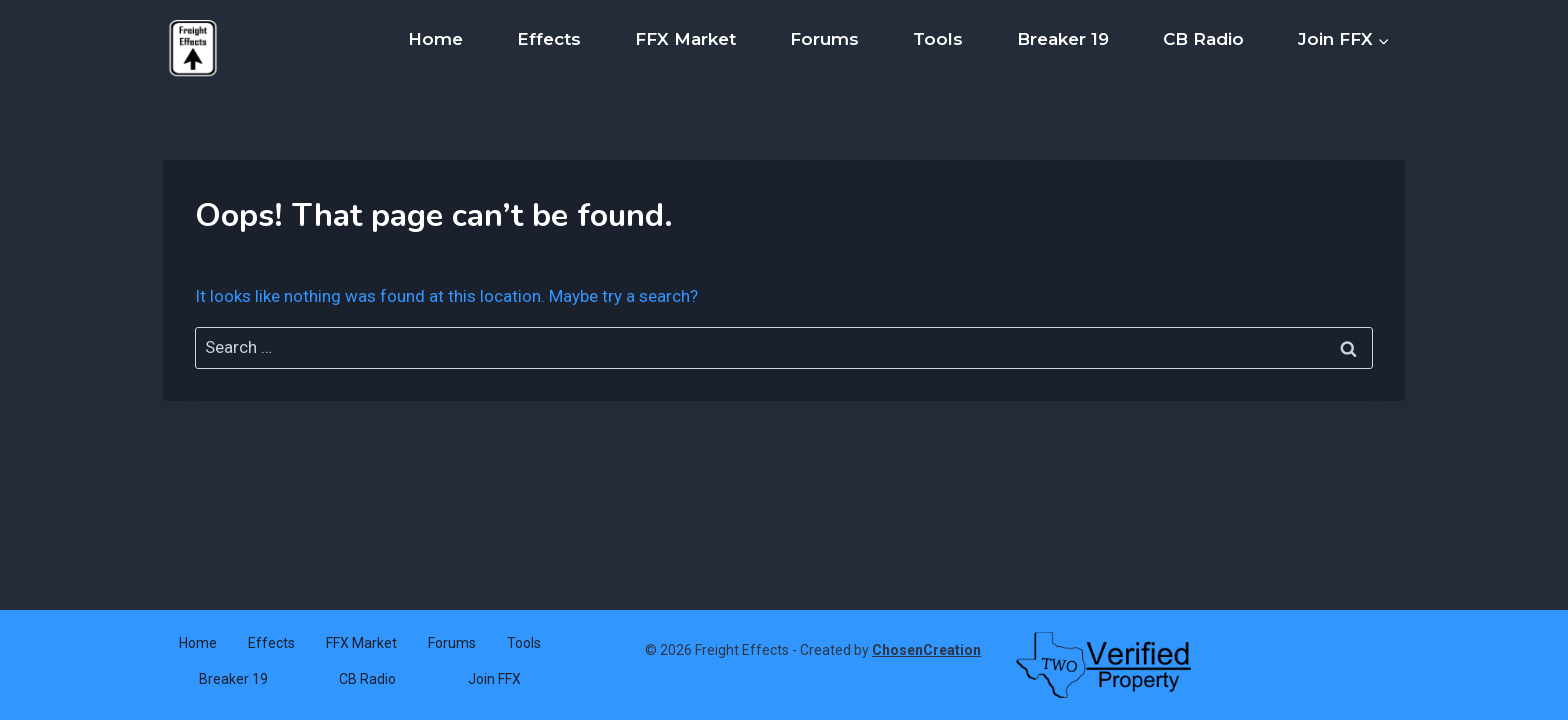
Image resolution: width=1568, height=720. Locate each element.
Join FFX (494, 679)
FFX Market (685, 39)
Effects (549, 39)
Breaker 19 (1063, 39)
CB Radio (1203, 39)
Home (435, 39)
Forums (824, 39)
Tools (938, 39)
